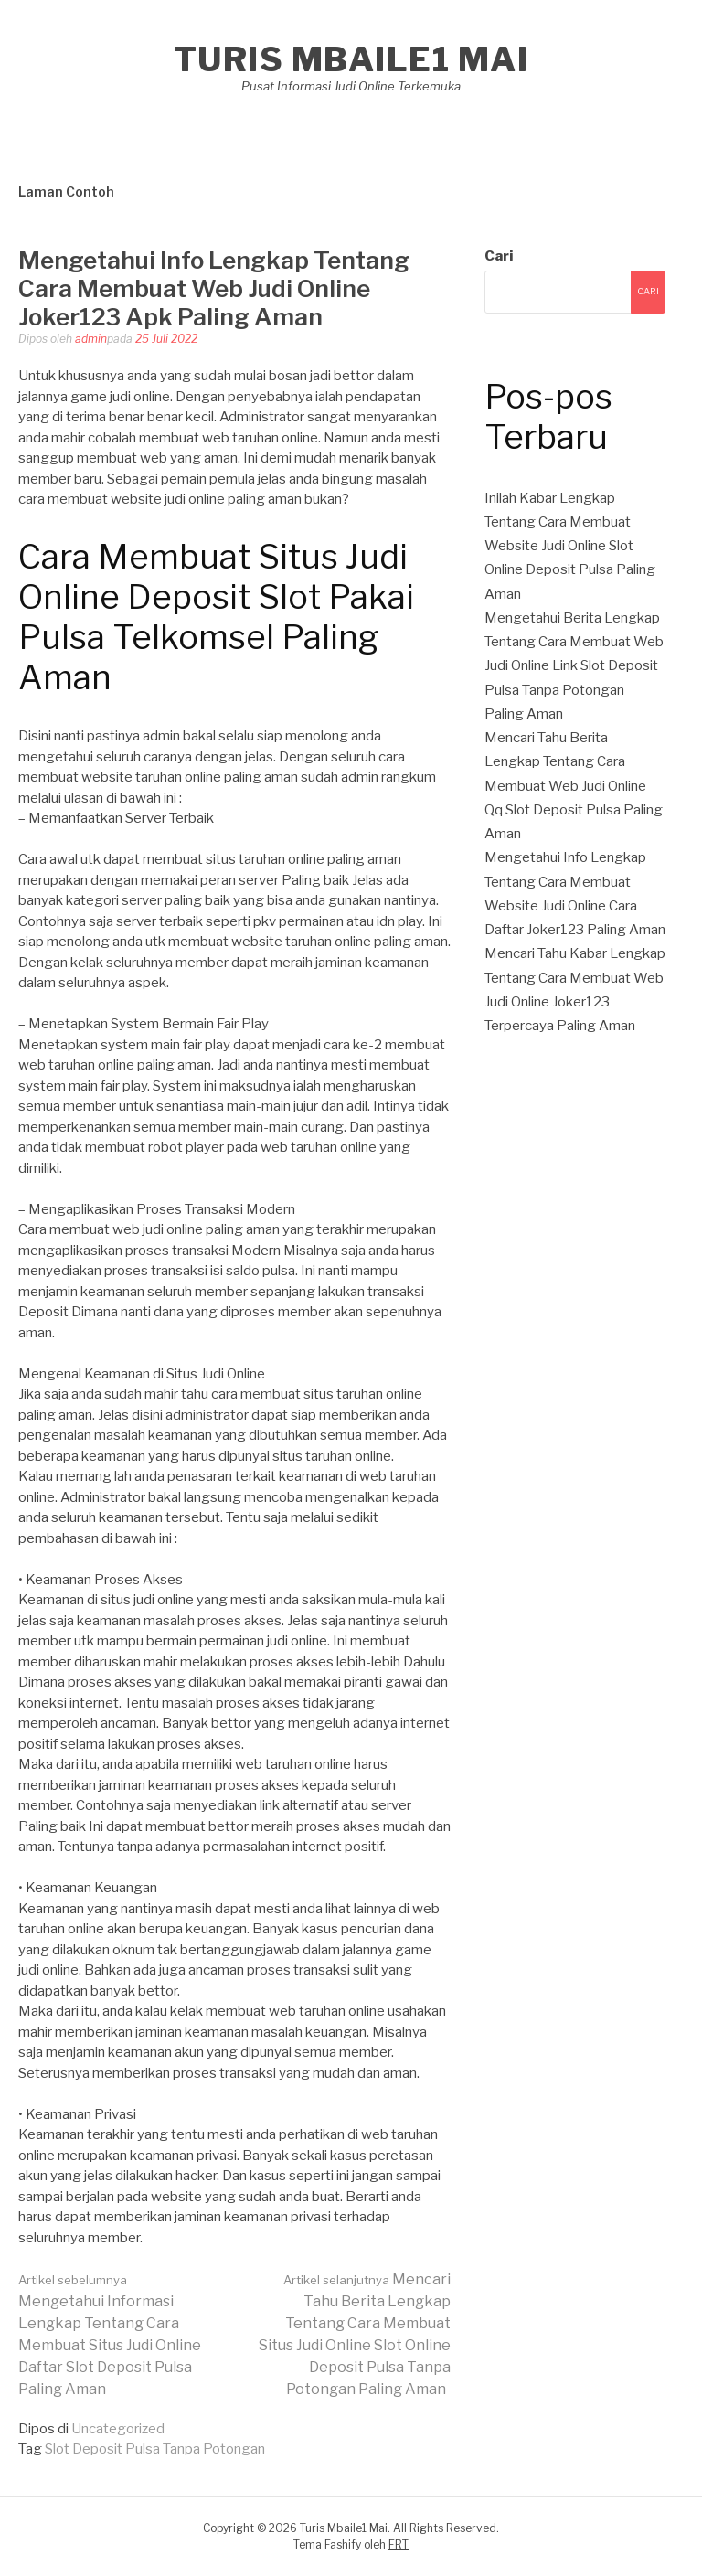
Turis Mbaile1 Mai (351, 59)
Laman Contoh (66, 191)
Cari (498, 256)
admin (91, 339)
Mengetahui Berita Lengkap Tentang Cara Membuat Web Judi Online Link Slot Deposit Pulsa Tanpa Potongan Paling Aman (574, 666)
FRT (398, 2544)
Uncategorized (118, 2429)
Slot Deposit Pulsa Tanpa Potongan (155, 2449)
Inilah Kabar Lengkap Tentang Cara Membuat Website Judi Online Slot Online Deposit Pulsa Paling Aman (569, 546)
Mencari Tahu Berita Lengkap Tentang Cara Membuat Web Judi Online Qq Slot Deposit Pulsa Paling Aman (573, 785)
